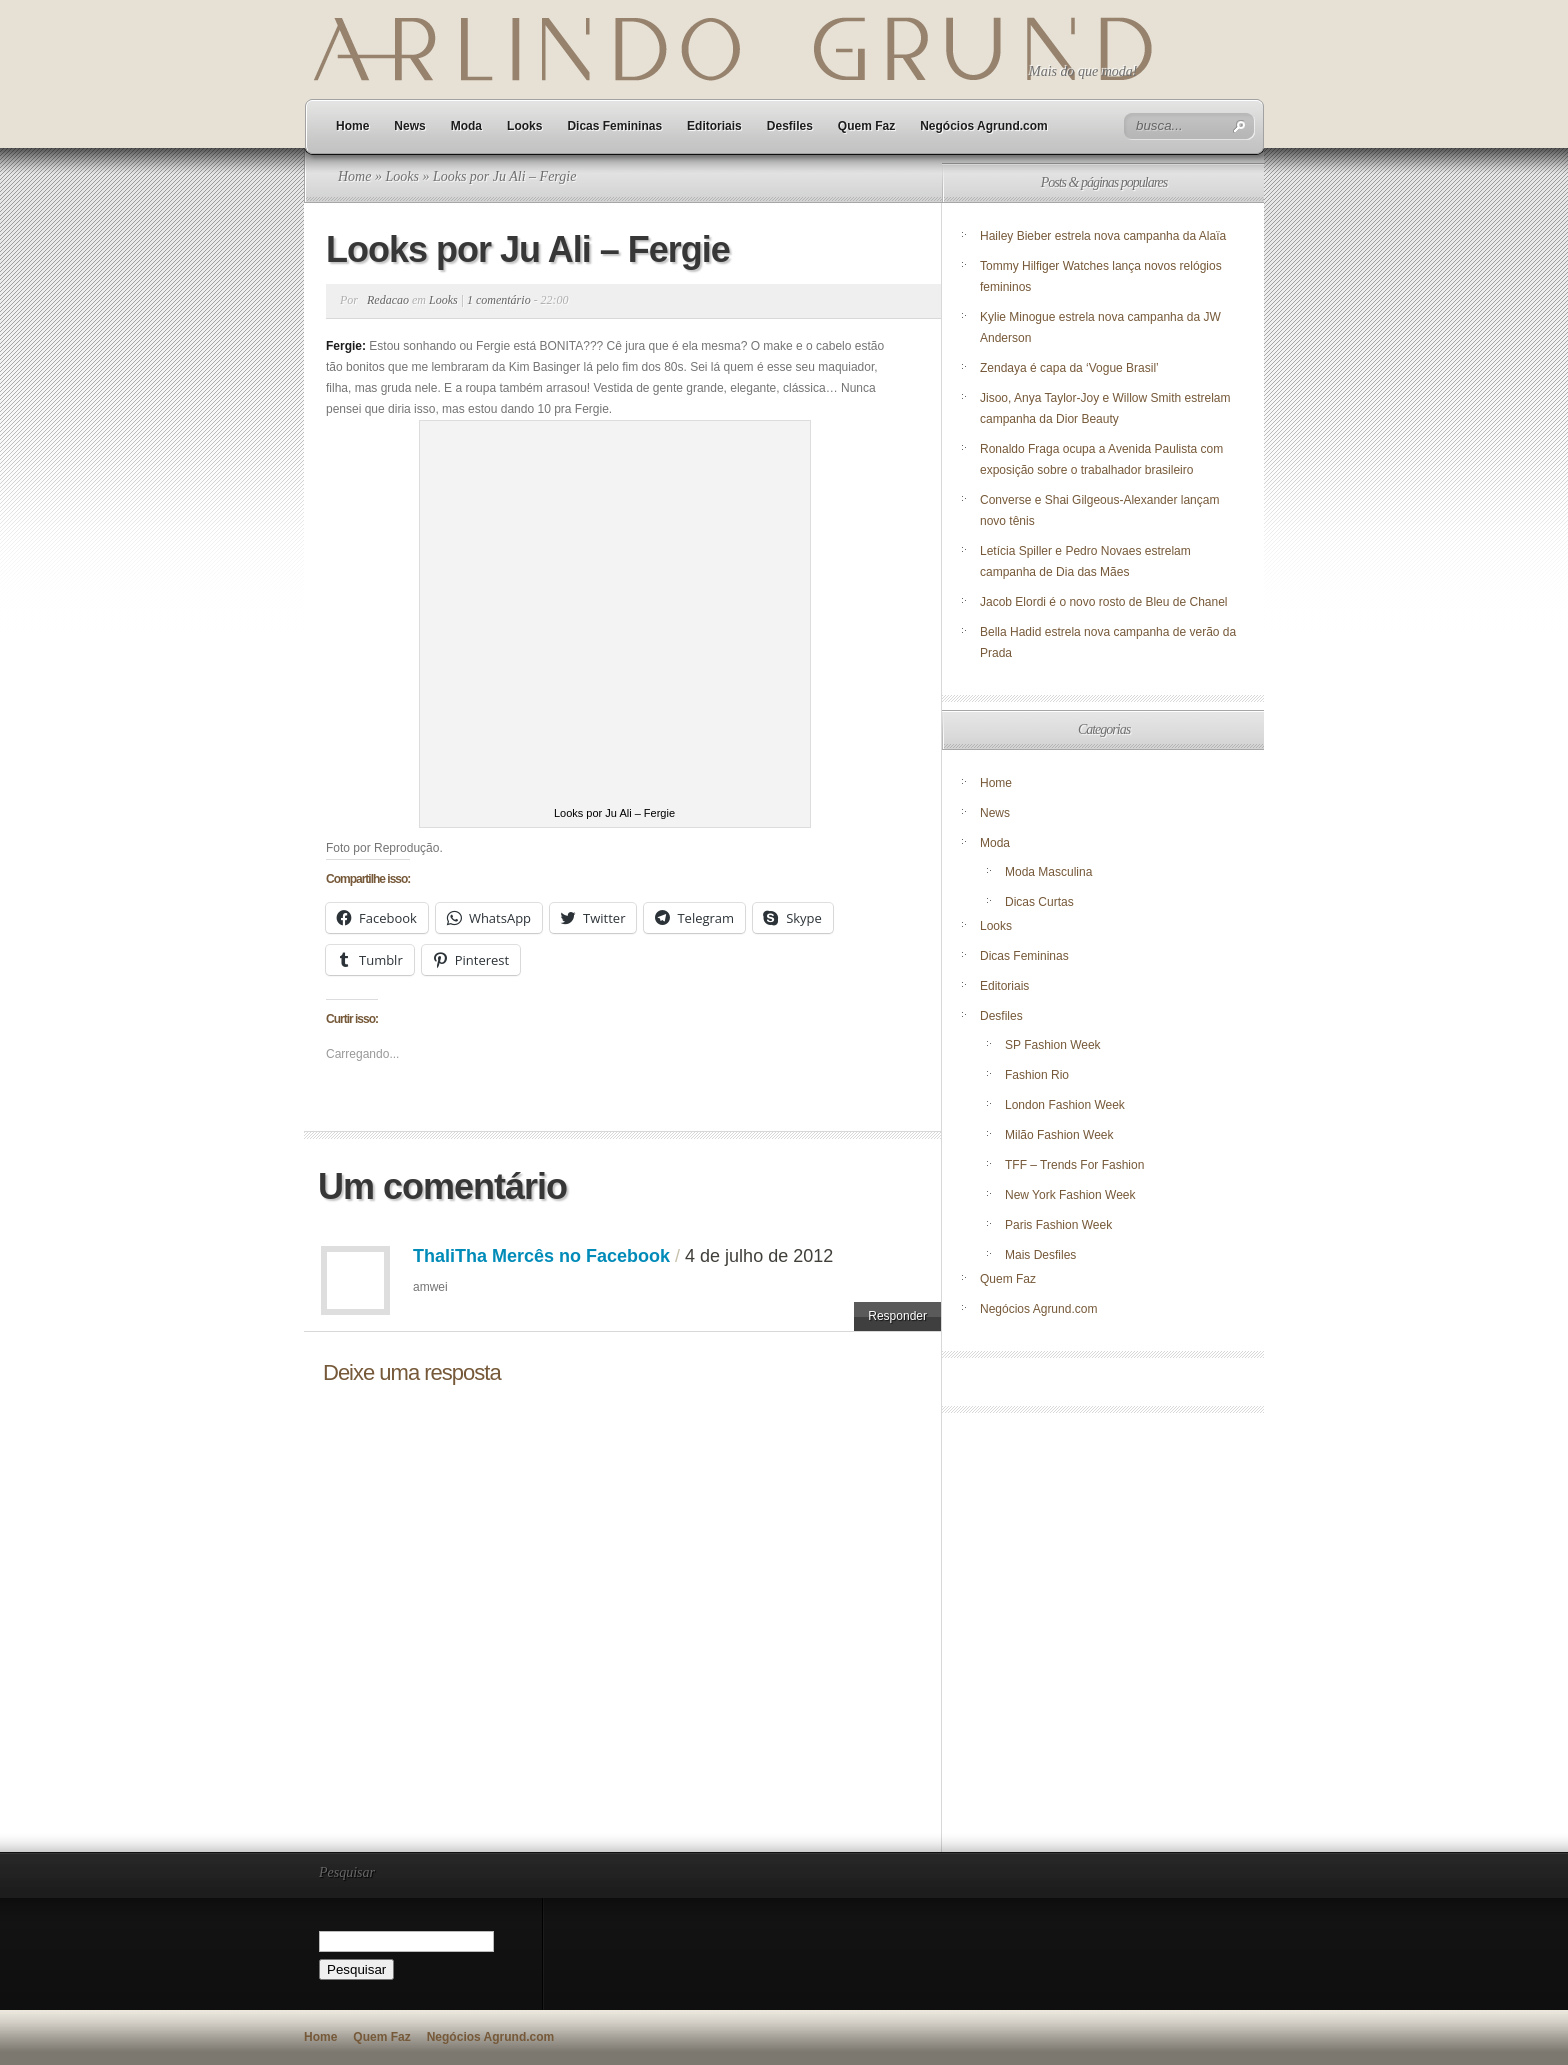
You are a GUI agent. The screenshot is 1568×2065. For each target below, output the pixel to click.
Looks (524, 126)
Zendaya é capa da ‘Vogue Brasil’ (1069, 368)
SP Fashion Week (1053, 1045)
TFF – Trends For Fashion (1074, 1165)
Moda (466, 126)
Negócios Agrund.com (984, 126)
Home (352, 126)
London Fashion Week (1065, 1105)
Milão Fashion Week (1059, 1135)
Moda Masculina (1048, 872)
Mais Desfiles (1040, 1255)
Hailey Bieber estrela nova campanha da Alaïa (1103, 236)
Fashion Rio (1037, 1075)
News (409, 126)
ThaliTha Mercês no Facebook (541, 1256)
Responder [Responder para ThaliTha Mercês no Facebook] (897, 1316)
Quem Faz (866, 126)
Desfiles (790, 126)
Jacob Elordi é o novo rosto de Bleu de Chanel (1104, 602)
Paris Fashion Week (1058, 1225)
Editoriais (714, 126)
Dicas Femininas (614, 126)
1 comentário (499, 300)
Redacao (388, 300)
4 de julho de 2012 (759, 1256)
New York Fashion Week (1070, 1195)
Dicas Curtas (1039, 902)
